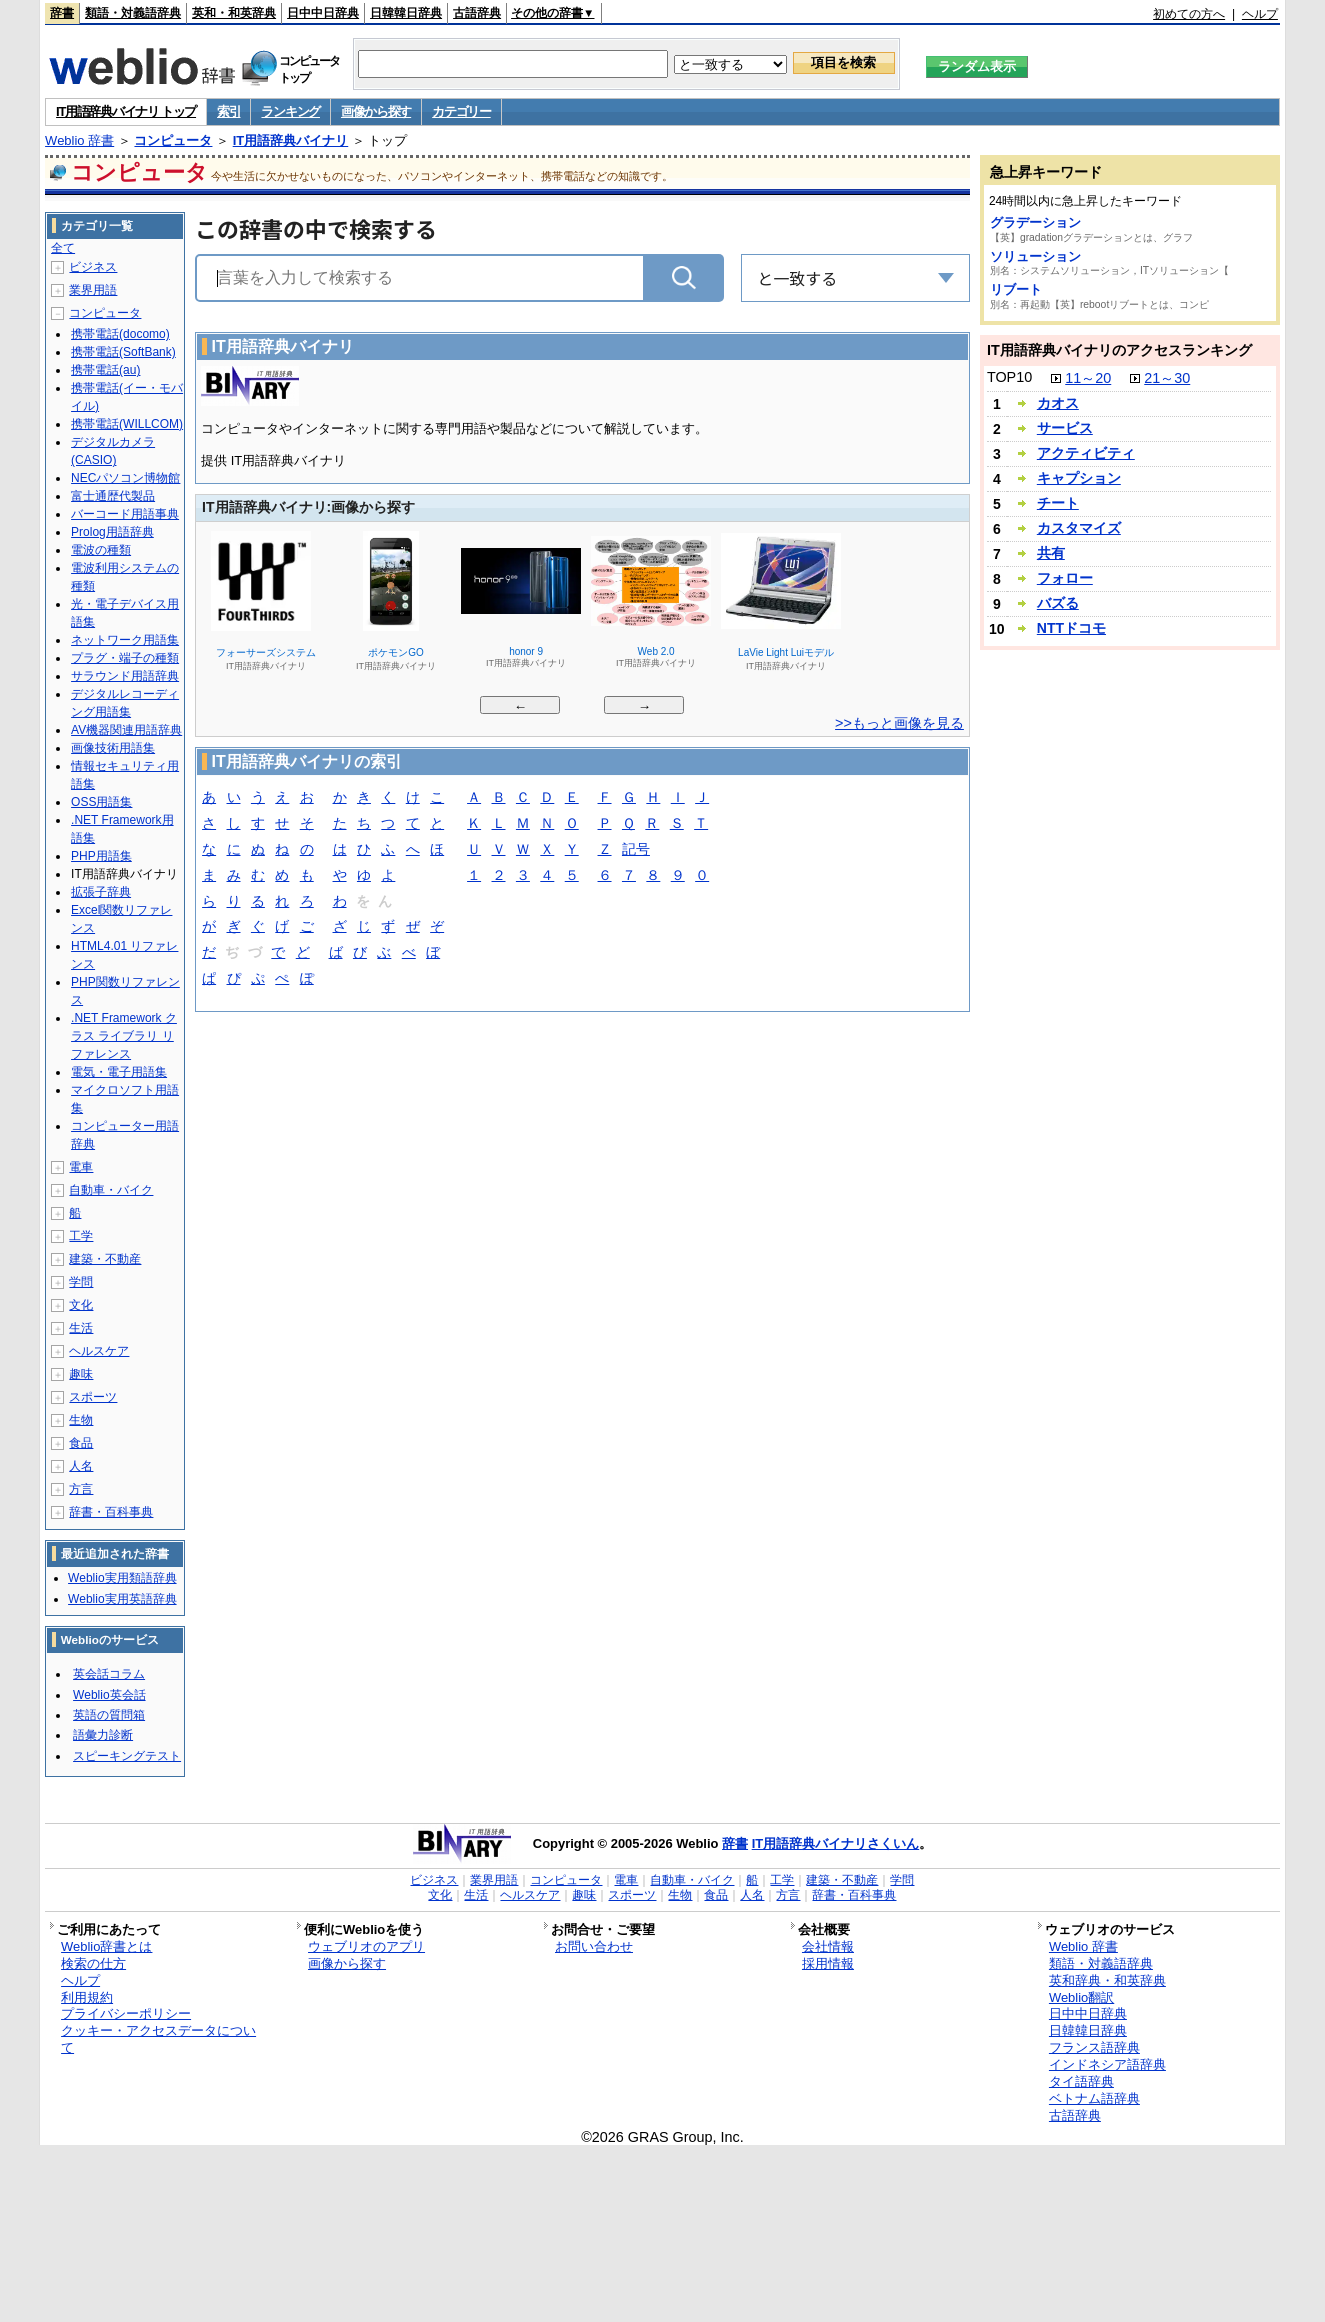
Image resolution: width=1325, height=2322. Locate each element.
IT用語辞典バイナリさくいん (836, 1843)
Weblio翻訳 (1081, 1997)
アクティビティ (1086, 453)
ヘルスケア (99, 1351)
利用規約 (87, 1997)
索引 (228, 111)
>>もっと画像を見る (899, 723)
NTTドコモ (1071, 628)
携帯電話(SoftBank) (123, 352)
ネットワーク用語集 (125, 640)
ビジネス (93, 267)
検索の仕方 (93, 1963)
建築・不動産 (105, 1259)
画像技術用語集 (113, 748)
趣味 (81, 1374)
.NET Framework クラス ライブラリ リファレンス (124, 1036)
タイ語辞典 (1081, 2081)
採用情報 (828, 1963)
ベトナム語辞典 (1094, 2098)
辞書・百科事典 (111, 1512)
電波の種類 (101, 550)
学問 (81, 1282)
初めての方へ (1189, 14)
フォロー (1065, 578)
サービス (1065, 428)
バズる (1058, 603)
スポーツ (93, 1397)
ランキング (290, 111)
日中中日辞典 (323, 13)
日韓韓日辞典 (406, 13)
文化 (81, 1305)
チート (1058, 503)
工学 (81, 1236)
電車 (81, 1167)
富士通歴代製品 (113, 496)
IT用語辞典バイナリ (291, 140)
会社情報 (828, 1946)
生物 (81, 1420)
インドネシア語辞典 (1107, 2064)
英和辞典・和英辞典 (1107, 1980)
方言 (81, 1489)
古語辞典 (477, 13)
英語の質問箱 (109, 1715)
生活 (81, 1328)
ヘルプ (1260, 14)
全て (63, 248)
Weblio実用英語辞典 (122, 1599)
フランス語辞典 (1094, 2047)
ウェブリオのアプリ (366, 1946)
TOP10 (1009, 377)
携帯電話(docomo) (120, 334)
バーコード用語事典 (125, 514)
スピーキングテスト (127, 1756)
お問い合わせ (594, 1946)
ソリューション (1035, 256)
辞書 (62, 13)
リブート (1016, 289)
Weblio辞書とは (106, 1946)
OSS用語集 (101, 802)
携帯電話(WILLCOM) (127, 424)
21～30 (1167, 378)
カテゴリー (461, 111)
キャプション (1079, 478)
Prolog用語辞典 (112, 532)
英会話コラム (109, 1674)
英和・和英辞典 (234, 13)
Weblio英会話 (109, 1695)
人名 (81, 1466)
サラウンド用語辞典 (125, 676)
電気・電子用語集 (119, 1072)
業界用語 (93, 290)
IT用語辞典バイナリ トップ (126, 111)
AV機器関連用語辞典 (126, 730)
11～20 (1088, 378)
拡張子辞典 (101, 892)
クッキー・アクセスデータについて (158, 2039)
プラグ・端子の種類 (125, 658)
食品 (81, 1443)
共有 (1051, 553)
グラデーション (1035, 222)
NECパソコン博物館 (125, 478)
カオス (1058, 403)
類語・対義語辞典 (133, 13)
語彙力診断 (103, 1735)
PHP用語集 (101, 856)
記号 (636, 850)
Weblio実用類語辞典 (122, 1578)
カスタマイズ (1079, 528)
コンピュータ (173, 140)
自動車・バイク (111, 1190)
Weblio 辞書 (79, 140)
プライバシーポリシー (126, 2013)
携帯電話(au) (105, 370)
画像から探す (376, 111)
